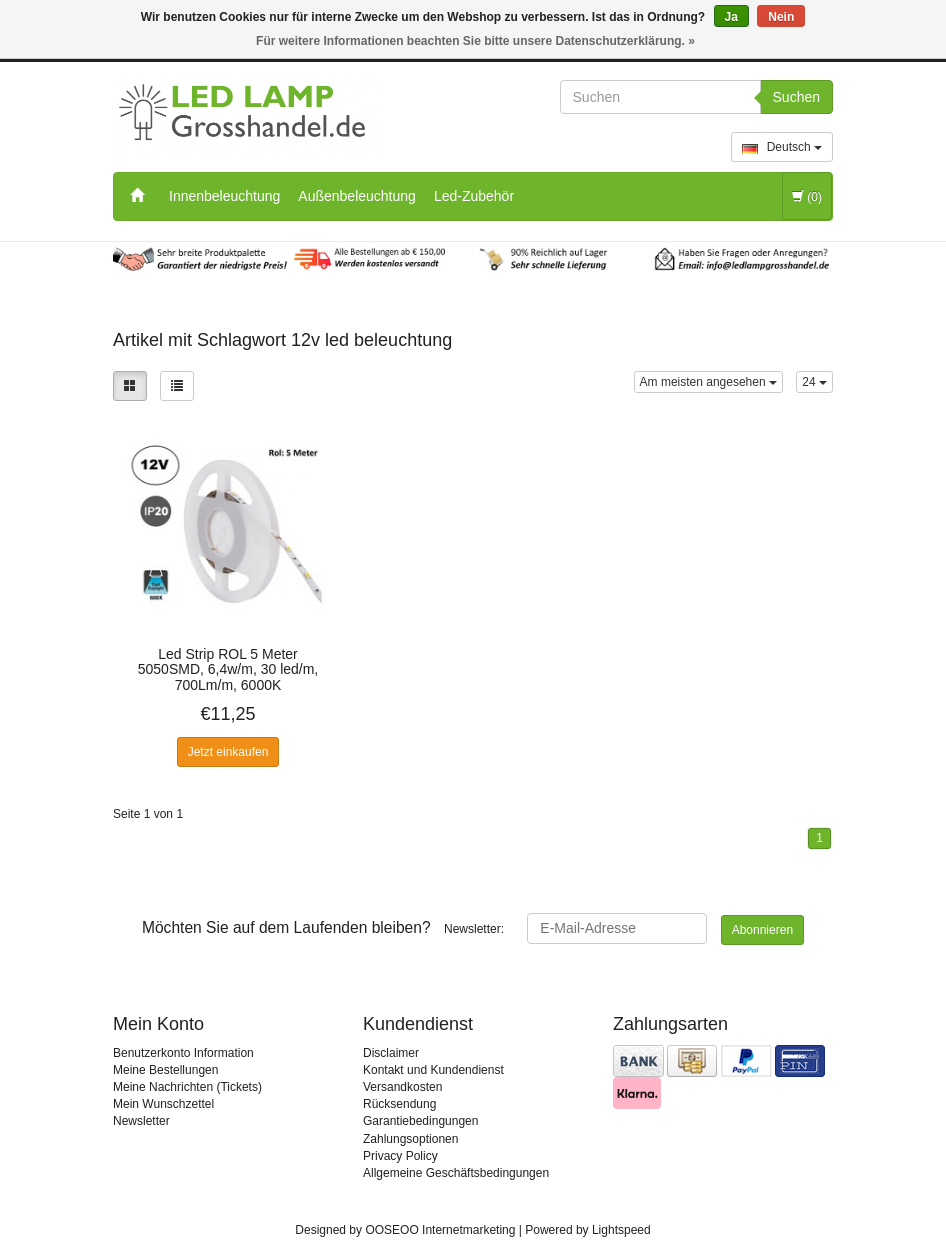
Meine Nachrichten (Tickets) (187, 1087)
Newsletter (141, 1121)
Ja (731, 17)
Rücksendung (399, 1104)
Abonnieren (762, 930)
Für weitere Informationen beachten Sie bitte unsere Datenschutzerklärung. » (475, 41)
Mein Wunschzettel (163, 1104)
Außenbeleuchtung (357, 196)
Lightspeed (621, 1230)
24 (814, 382)
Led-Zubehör (474, 196)
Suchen (796, 97)
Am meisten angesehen (708, 382)
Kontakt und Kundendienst (433, 1070)
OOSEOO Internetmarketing (440, 1230)
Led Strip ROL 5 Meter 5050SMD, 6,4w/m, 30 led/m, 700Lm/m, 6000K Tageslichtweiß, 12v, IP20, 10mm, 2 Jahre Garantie (228, 669)
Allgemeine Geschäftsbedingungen (456, 1173)
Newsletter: (323, 927)
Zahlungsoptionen (410, 1139)
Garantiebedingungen (420, 1121)
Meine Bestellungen (165, 1070)
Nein (781, 17)
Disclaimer (391, 1053)
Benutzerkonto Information (183, 1053)
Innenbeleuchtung (224, 196)
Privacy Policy (400, 1156)
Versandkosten (402, 1087)
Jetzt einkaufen (228, 752)
